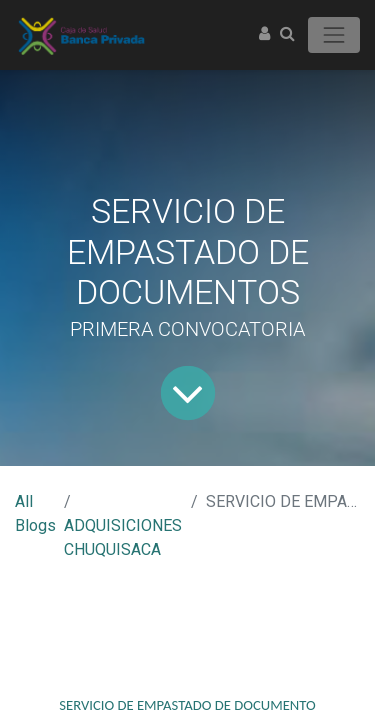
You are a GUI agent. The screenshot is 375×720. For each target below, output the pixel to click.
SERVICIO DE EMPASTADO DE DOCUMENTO (187, 705)
